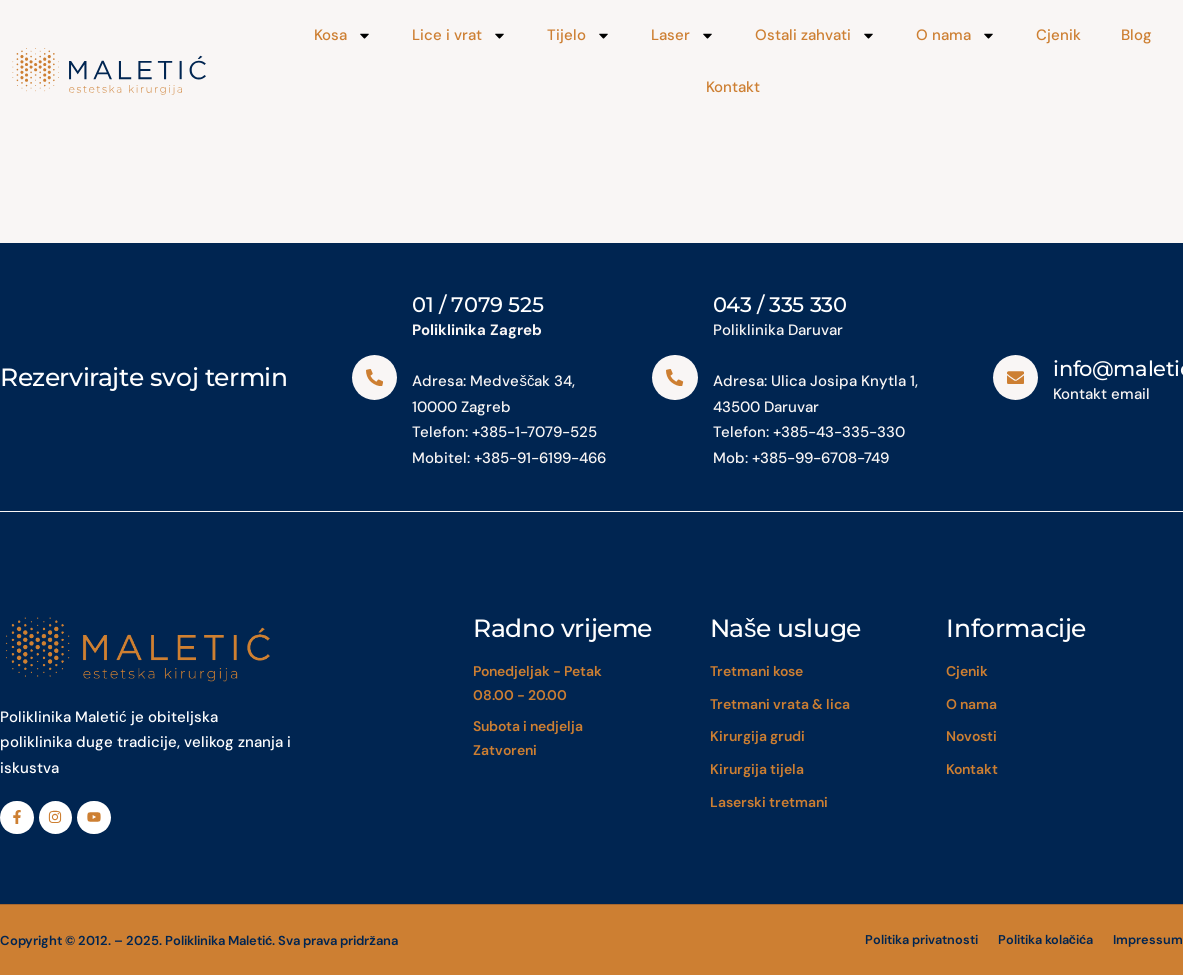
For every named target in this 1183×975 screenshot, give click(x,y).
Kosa (343, 35)
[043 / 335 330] (675, 377)
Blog (1136, 35)
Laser (683, 35)
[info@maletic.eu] (1016, 377)
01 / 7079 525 (478, 304)
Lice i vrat (459, 35)
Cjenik (1058, 35)
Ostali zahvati (815, 35)
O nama (956, 35)
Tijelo (579, 35)
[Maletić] (141, 71)
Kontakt (733, 87)
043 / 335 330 (780, 304)
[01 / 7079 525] (375, 377)
